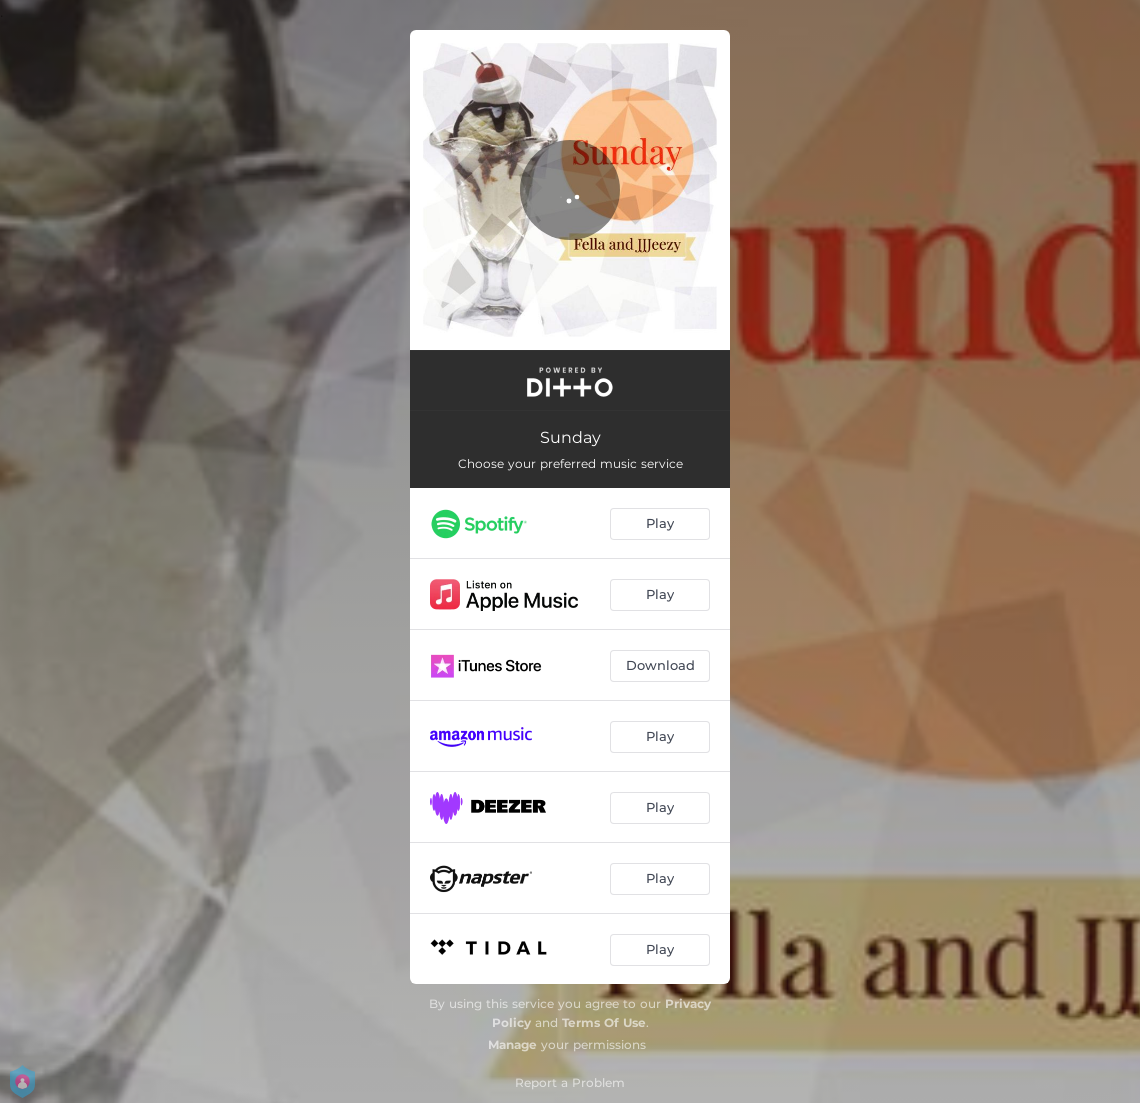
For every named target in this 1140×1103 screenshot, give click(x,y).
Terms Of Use (604, 1022)
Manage (512, 1044)
